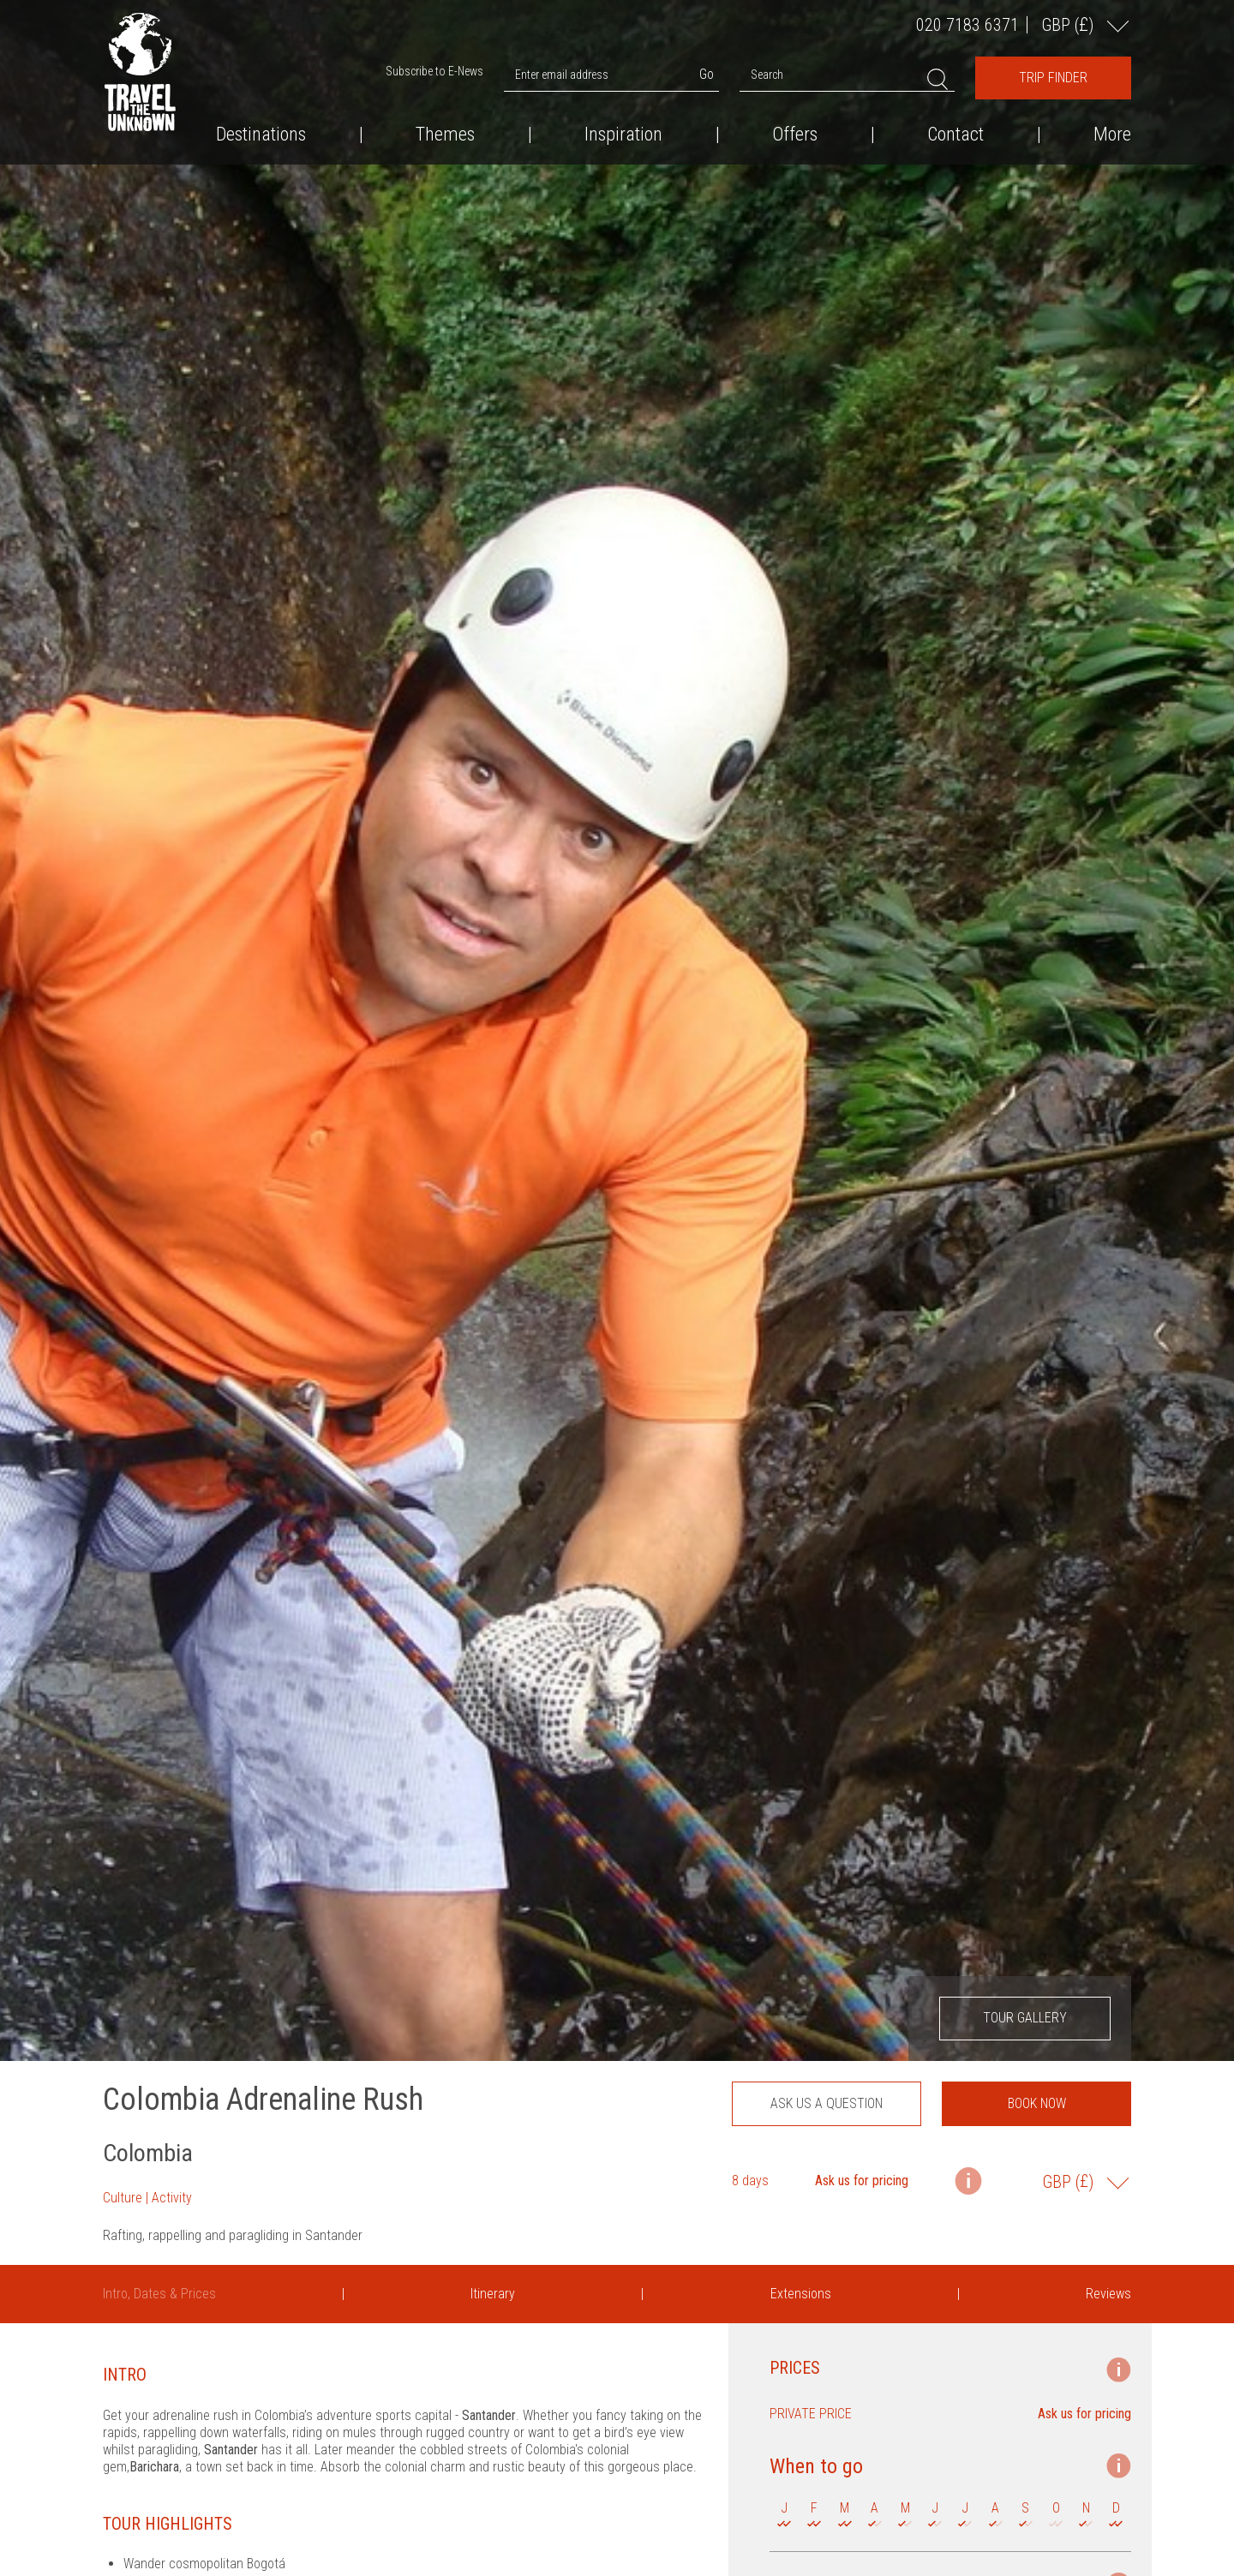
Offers (795, 134)
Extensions (800, 2293)
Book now (1037, 2103)
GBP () (1069, 24)
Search (767, 75)
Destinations (261, 134)
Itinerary (492, 2293)
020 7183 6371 (967, 24)
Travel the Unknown (140, 72)
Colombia (148, 2153)
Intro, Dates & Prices (159, 2293)
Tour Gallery (1025, 2018)
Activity (172, 2198)
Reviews (1108, 2293)
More (1112, 134)
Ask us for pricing (861, 2180)
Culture (122, 2198)
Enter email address (561, 75)
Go (706, 74)
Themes (445, 134)
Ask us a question (826, 2103)
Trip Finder (1053, 77)
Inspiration (623, 134)
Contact (955, 134)
